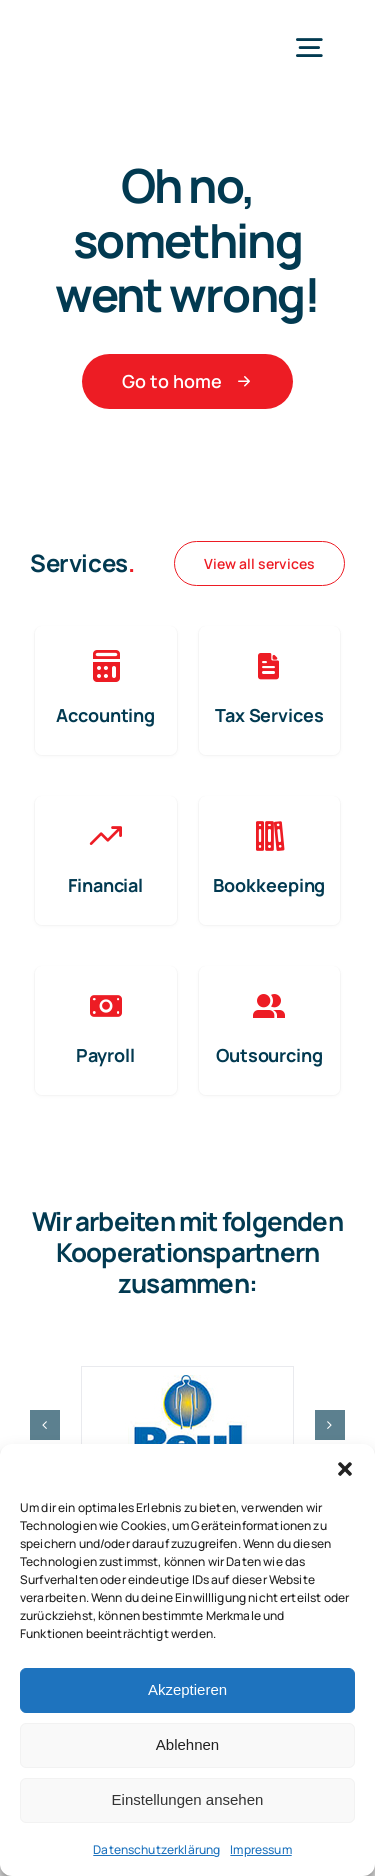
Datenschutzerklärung (156, 1849)
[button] (345, 1469)
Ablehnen (187, 1744)
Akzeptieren (187, 1689)
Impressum (260, 1849)
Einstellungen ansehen (188, 1799)
